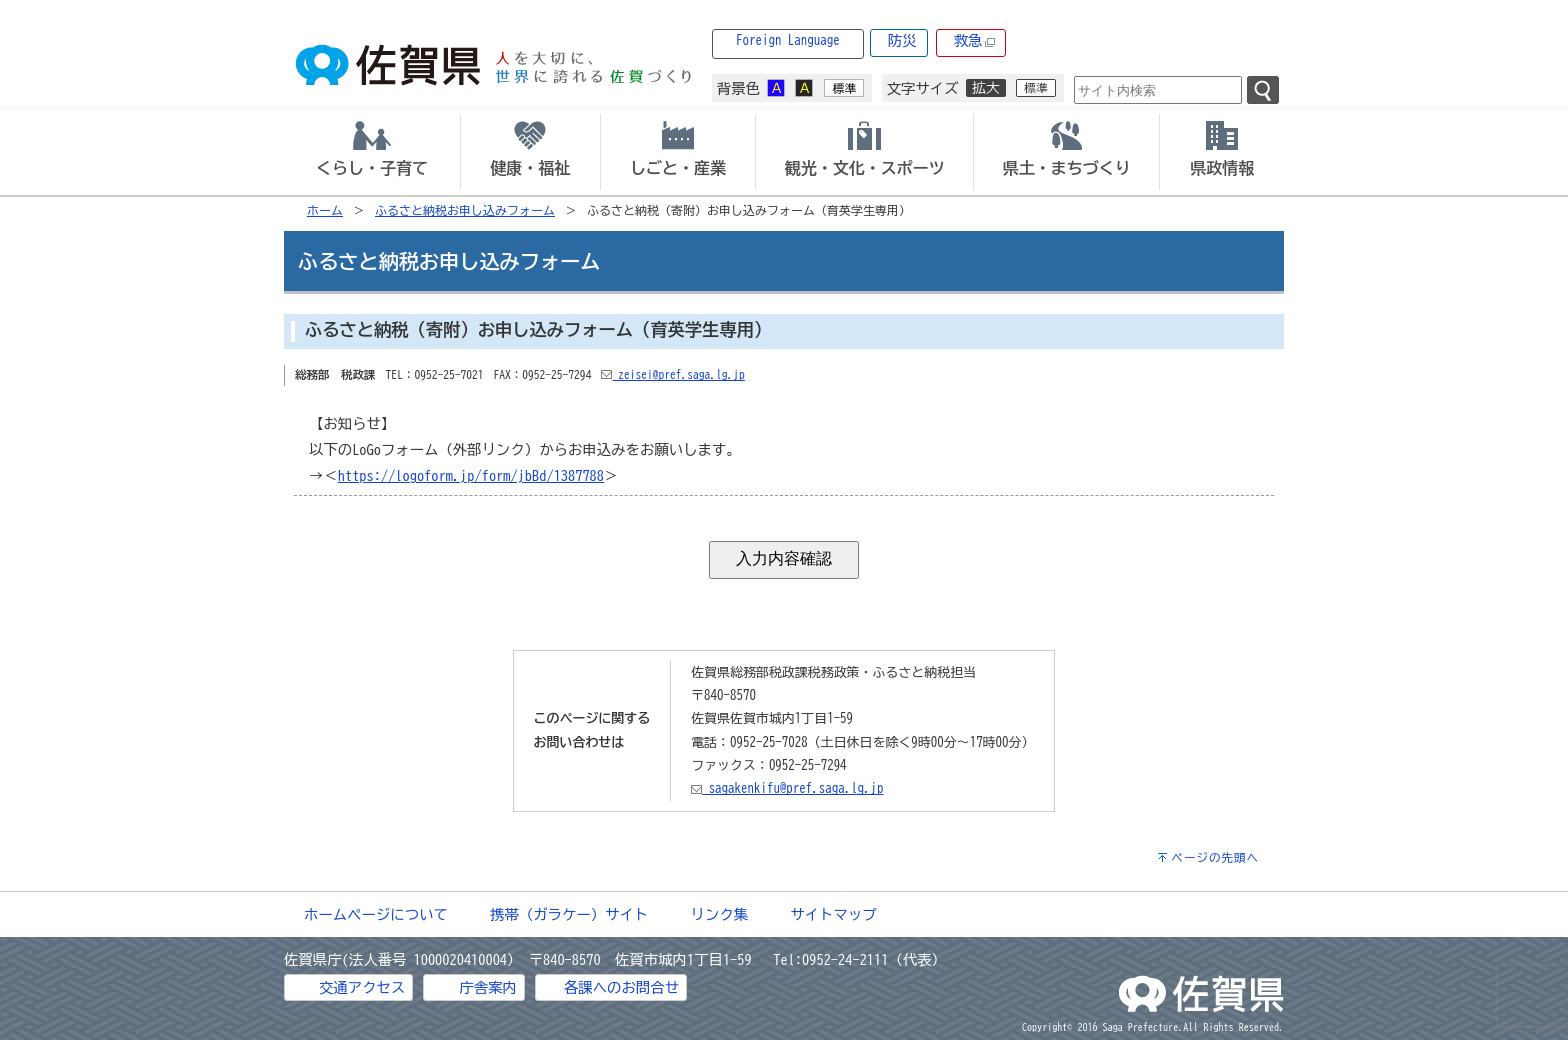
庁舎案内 (488, 987)
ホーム (325, 210)
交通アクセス (362, 987)
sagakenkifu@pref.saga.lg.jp (787, 788)
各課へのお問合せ (621, 987)
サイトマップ (833, 914)
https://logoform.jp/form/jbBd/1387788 (471, 475)
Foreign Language (788, 40)
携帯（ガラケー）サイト (569, 914)
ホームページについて (376, 914)
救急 (975, 41)
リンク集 (720, 914)
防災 (902, 40)
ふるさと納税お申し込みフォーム (465, 210)
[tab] (372, 152)
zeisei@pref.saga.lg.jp (672, 374)
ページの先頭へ (1215, 857)
